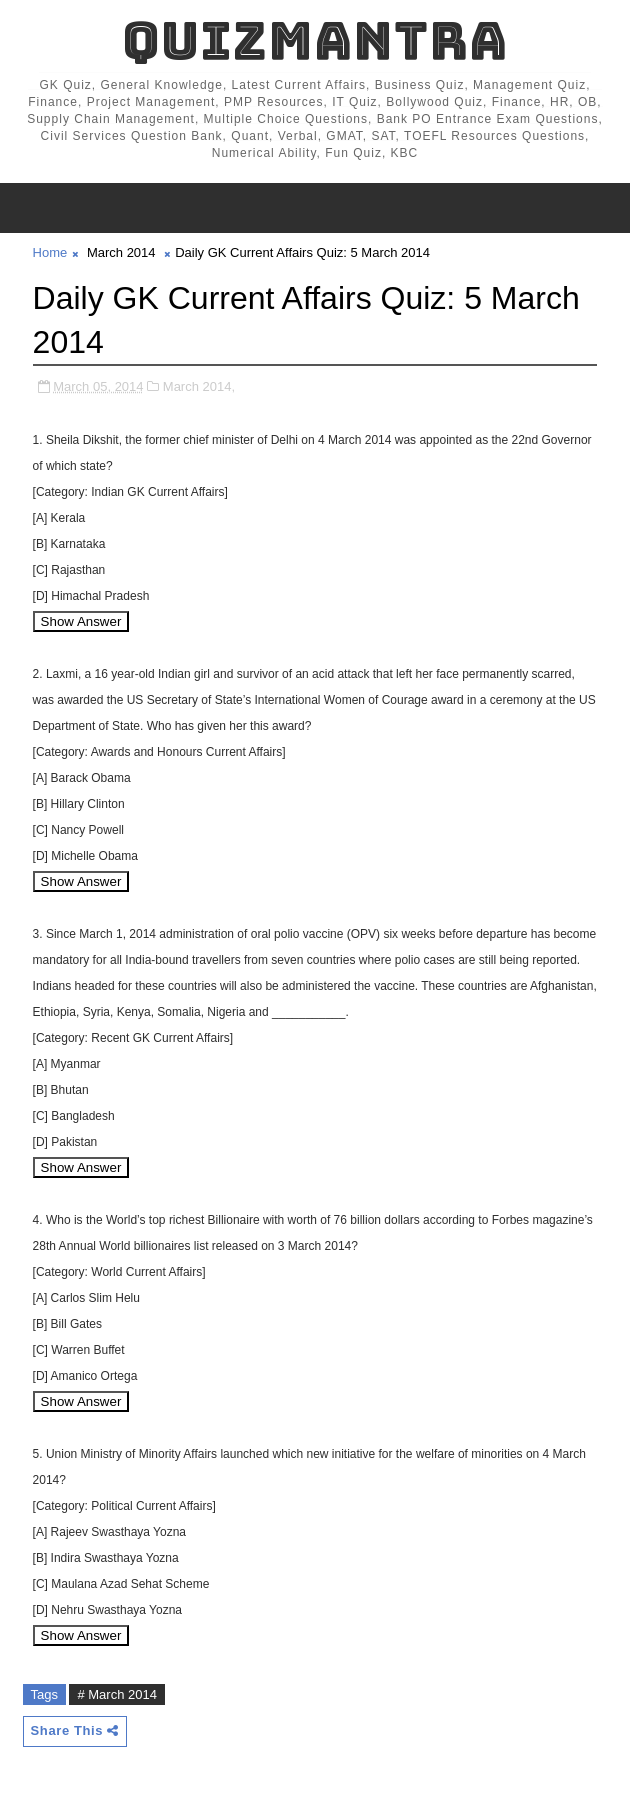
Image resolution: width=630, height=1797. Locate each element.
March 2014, (199, 386)
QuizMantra (315, 40)
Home (50, 252)
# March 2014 (117, 1694)
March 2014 (121, 252)
